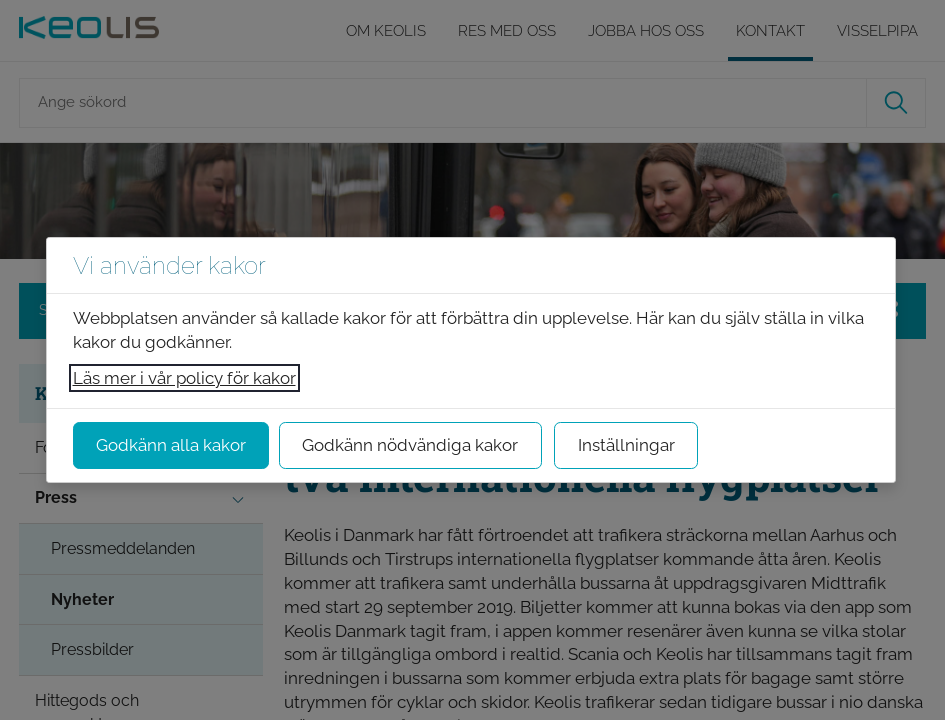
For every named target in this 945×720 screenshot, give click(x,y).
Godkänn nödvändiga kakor (410, 445)
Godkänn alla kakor (171, 445)
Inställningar (626, 445)
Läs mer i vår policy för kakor (184, 378)
